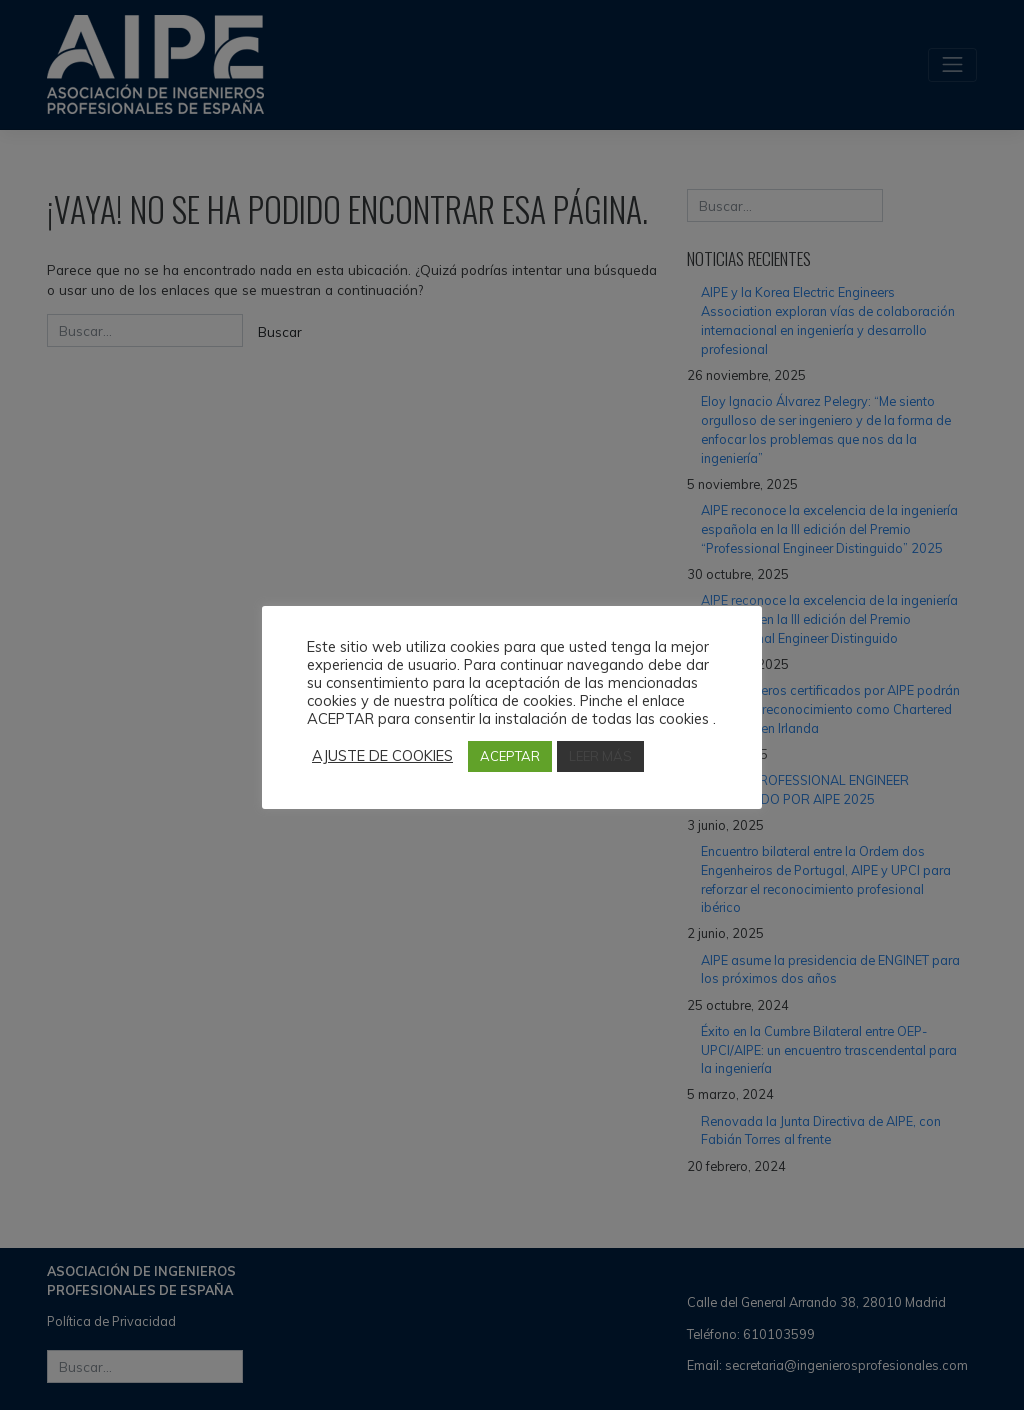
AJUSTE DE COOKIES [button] (382, 756)
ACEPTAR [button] (510, 756)
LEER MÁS (600, 756)
